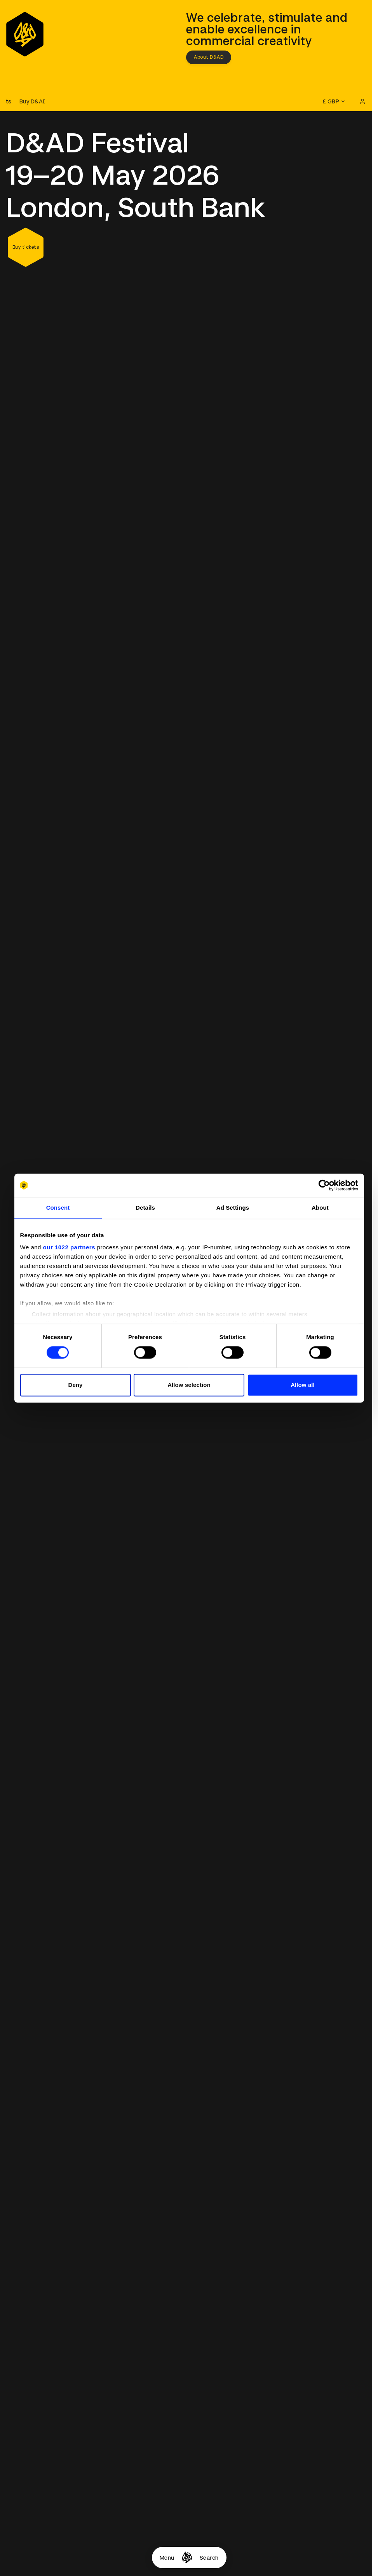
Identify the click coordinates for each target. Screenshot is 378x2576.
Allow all (303, 1384)
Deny (75, 1384)
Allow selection (189, 1384)
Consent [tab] (58, 1207)
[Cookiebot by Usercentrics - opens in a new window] (324, 1185)
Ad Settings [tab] (232, 1207)
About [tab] (320, 1207)
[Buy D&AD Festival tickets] (25, 101)
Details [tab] (145, 1207)
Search (209, 2558)
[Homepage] (187, 2557)
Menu (167, 2558)
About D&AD (208, 57)
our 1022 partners (69, 1247)
